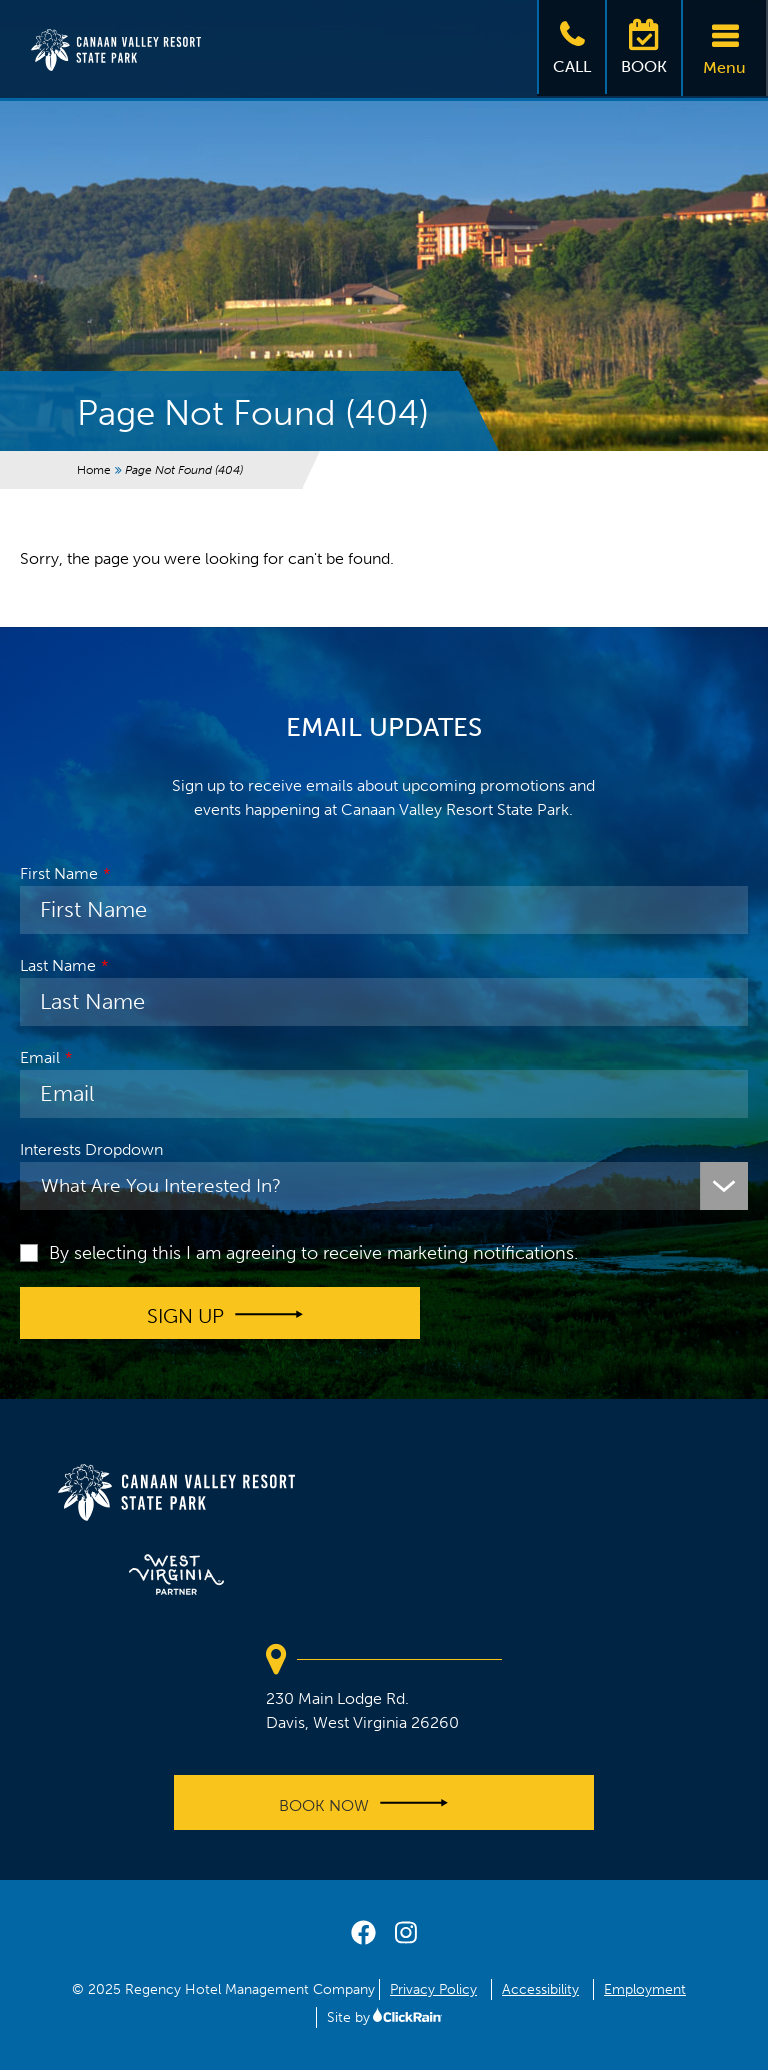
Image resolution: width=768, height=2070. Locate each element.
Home (94, 470)
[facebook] (363, 1937)
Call (572, 45)
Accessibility (540, 1989)
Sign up (185, 1315)
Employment (645, 1989)
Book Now (324, 1805)
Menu (724, 46)
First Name (59, 873)
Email (40, 1057)
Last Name (58, 965)
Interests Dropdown (91, 1149)
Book (644, 45)
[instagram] (406, 1937)
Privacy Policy (433, 1989)
